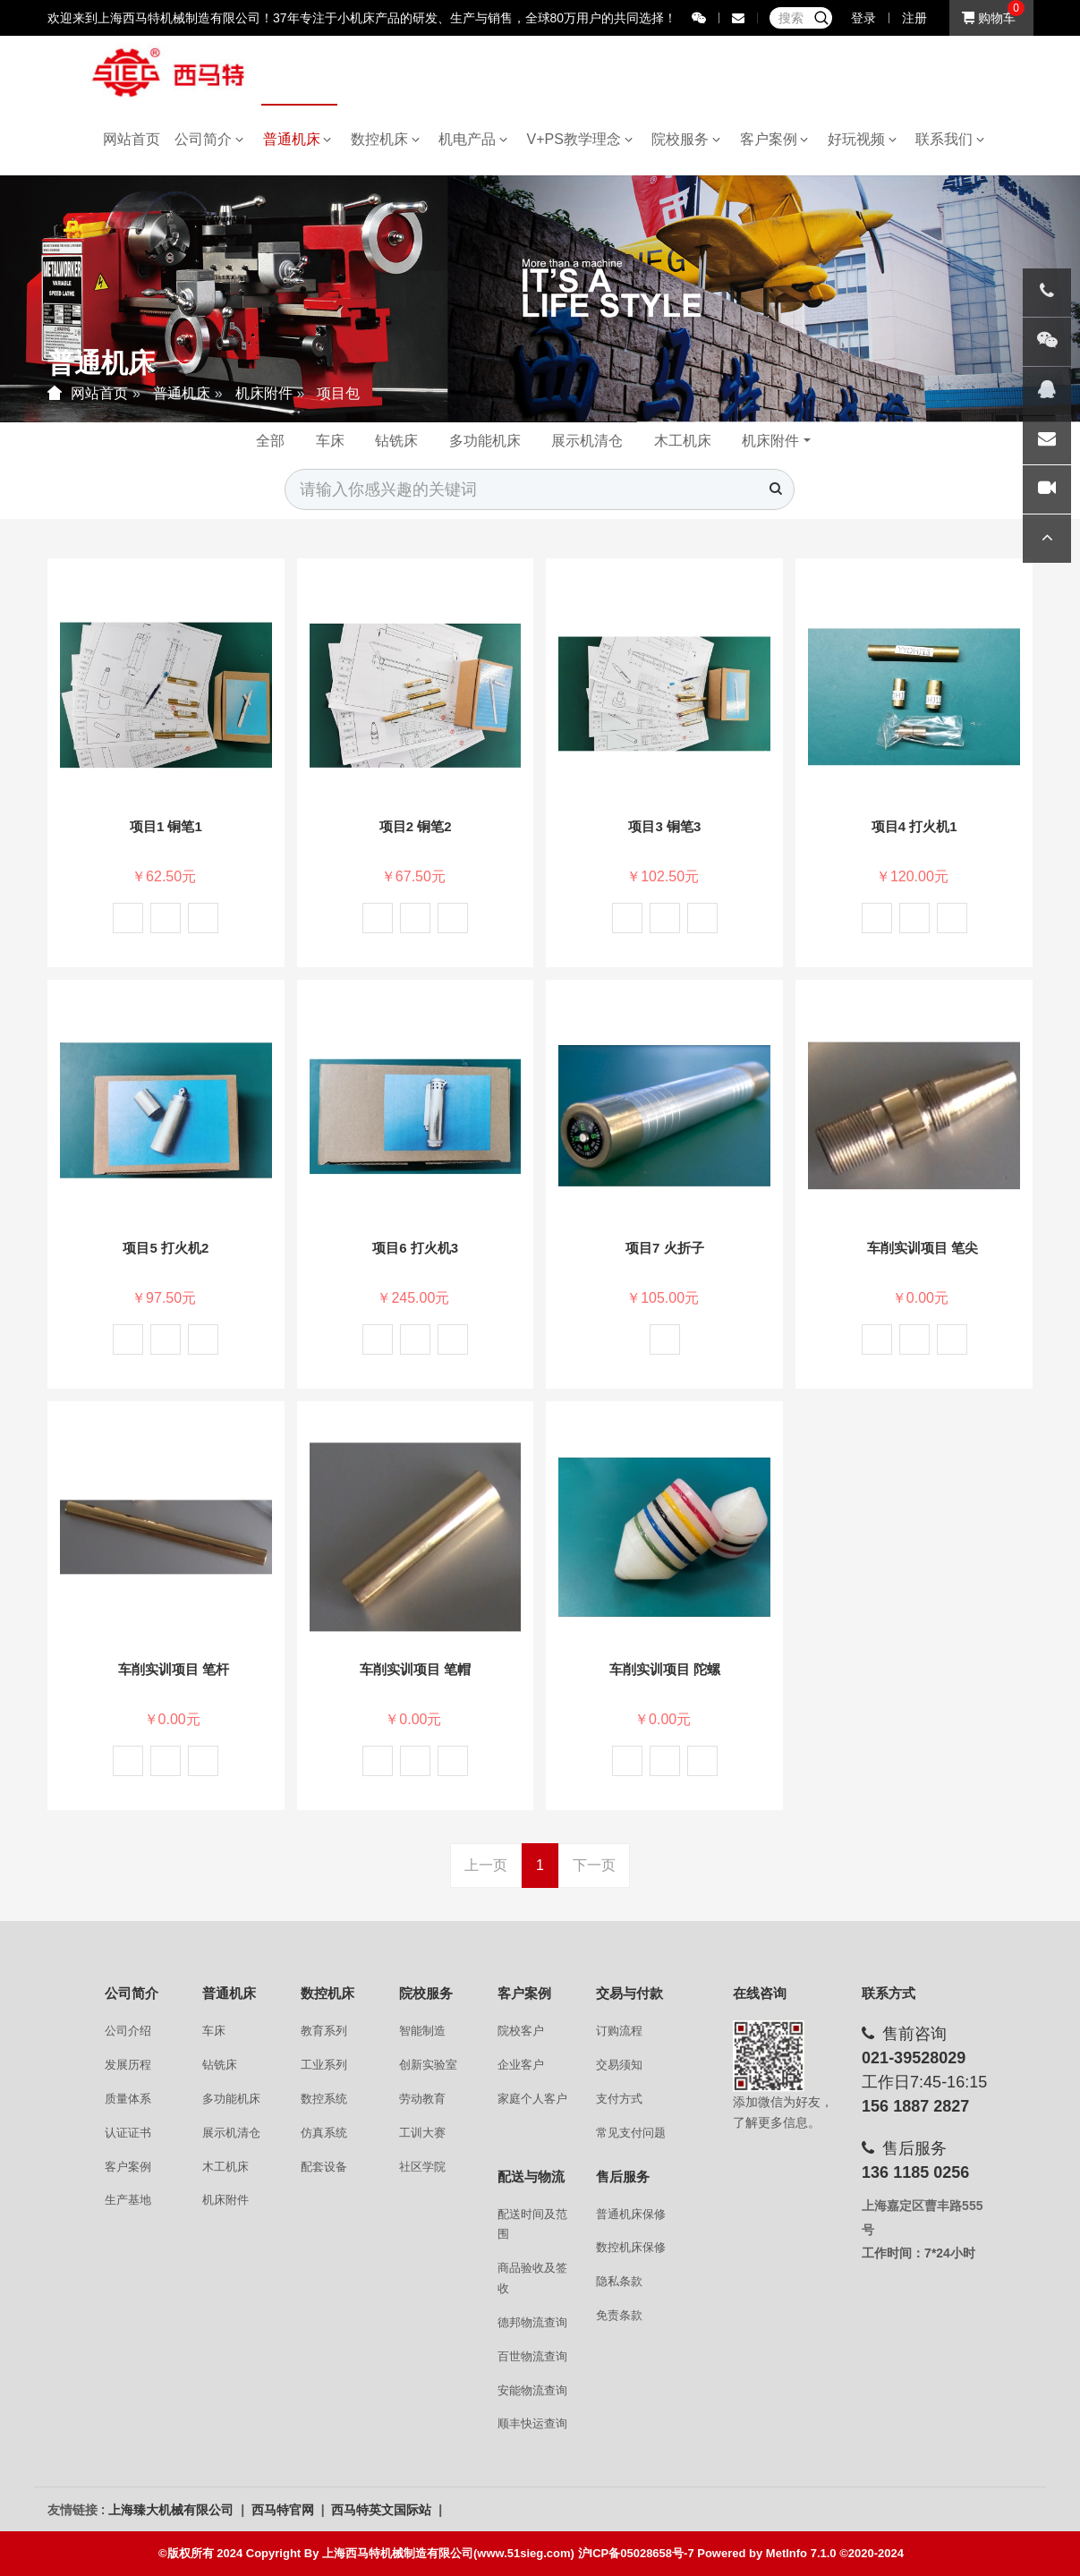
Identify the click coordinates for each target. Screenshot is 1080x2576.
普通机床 (297, 139)
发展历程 (128, 2064)
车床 (330, 440)
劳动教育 (422, 2098)
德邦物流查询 (532, 2322)
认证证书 (128, 2132)
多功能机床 (485, 440)
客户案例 (774, 139)
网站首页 (131, 139)
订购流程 (619, 2030)
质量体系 (128, 2098)
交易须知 (619, 2064)
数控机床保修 (631, 2247)
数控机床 (385, 139)
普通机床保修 (631, 2214)
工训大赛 (422, 2132)
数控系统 (324, 2098)
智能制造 (422, 2030)
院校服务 (685, 139)
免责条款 (619, 2315)
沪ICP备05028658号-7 (636, 2553)
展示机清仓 (587, 440)
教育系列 (324, 2030)
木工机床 (682, 440)
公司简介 (208, 139)
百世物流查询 (532, 2356)
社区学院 (422, 2166)
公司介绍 (128, 2030)
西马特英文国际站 (383, 2510)
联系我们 (949, 139)
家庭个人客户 (532, 2098)
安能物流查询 (532, 2390)
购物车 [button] (989, 18)
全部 (270, 440)
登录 (863, 18)
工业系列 (324, 2064)
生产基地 (128, 2199)
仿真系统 (324, 2132)
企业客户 (520, 2064)
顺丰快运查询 (532, 2423)
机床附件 (264, 393)
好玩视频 (862, 139)
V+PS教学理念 (580, 139)
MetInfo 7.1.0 (801, 2553)
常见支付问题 (631, 2132)
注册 (914, 18)
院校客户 (520, 2030)
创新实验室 (428, 2064)
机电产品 (472, 139)
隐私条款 (619, 2281)
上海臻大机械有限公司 (172, 2510)
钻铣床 (396, 440)
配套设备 (324, 2166)
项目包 (338, 393)
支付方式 (619, 2098)
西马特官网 (284, 2510)
